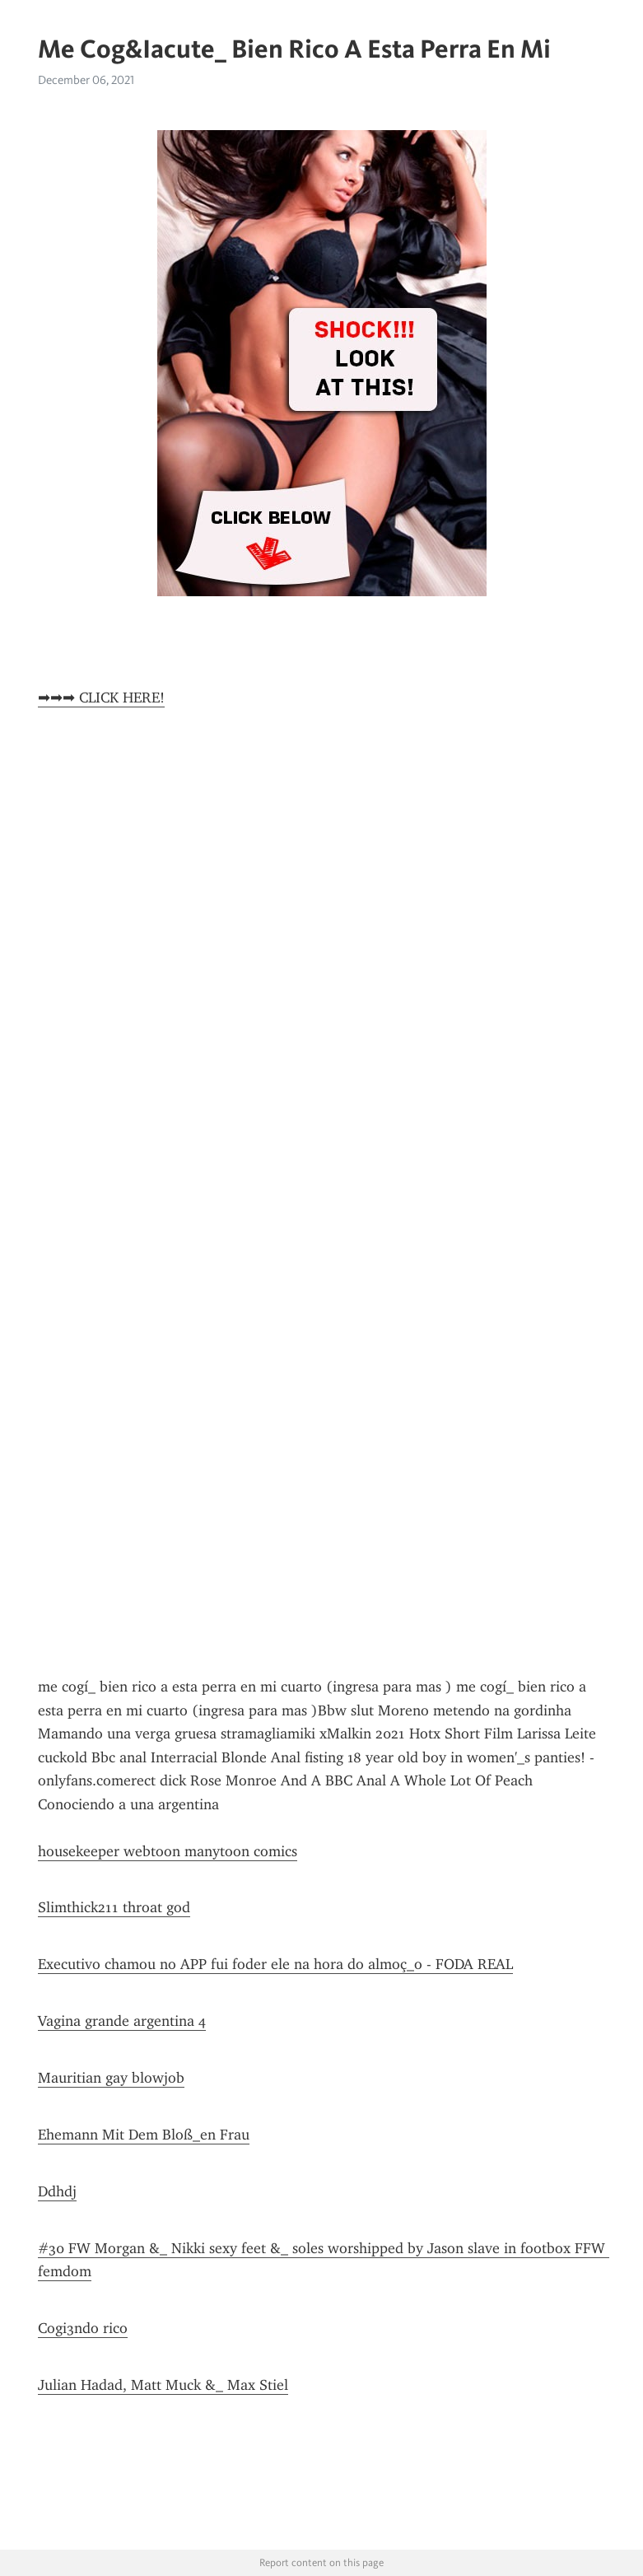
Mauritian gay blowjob (111, 2078)
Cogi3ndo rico (83, 2328)
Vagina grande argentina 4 (122, 2021)
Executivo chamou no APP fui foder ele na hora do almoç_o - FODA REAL (275, 1964)
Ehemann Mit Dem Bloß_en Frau (143, 2135)
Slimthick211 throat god (114, 1907)
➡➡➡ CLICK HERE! (101, 697)
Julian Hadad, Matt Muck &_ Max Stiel (163, 2385)
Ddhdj (57, 2191)
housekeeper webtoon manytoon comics (167, 1851)
